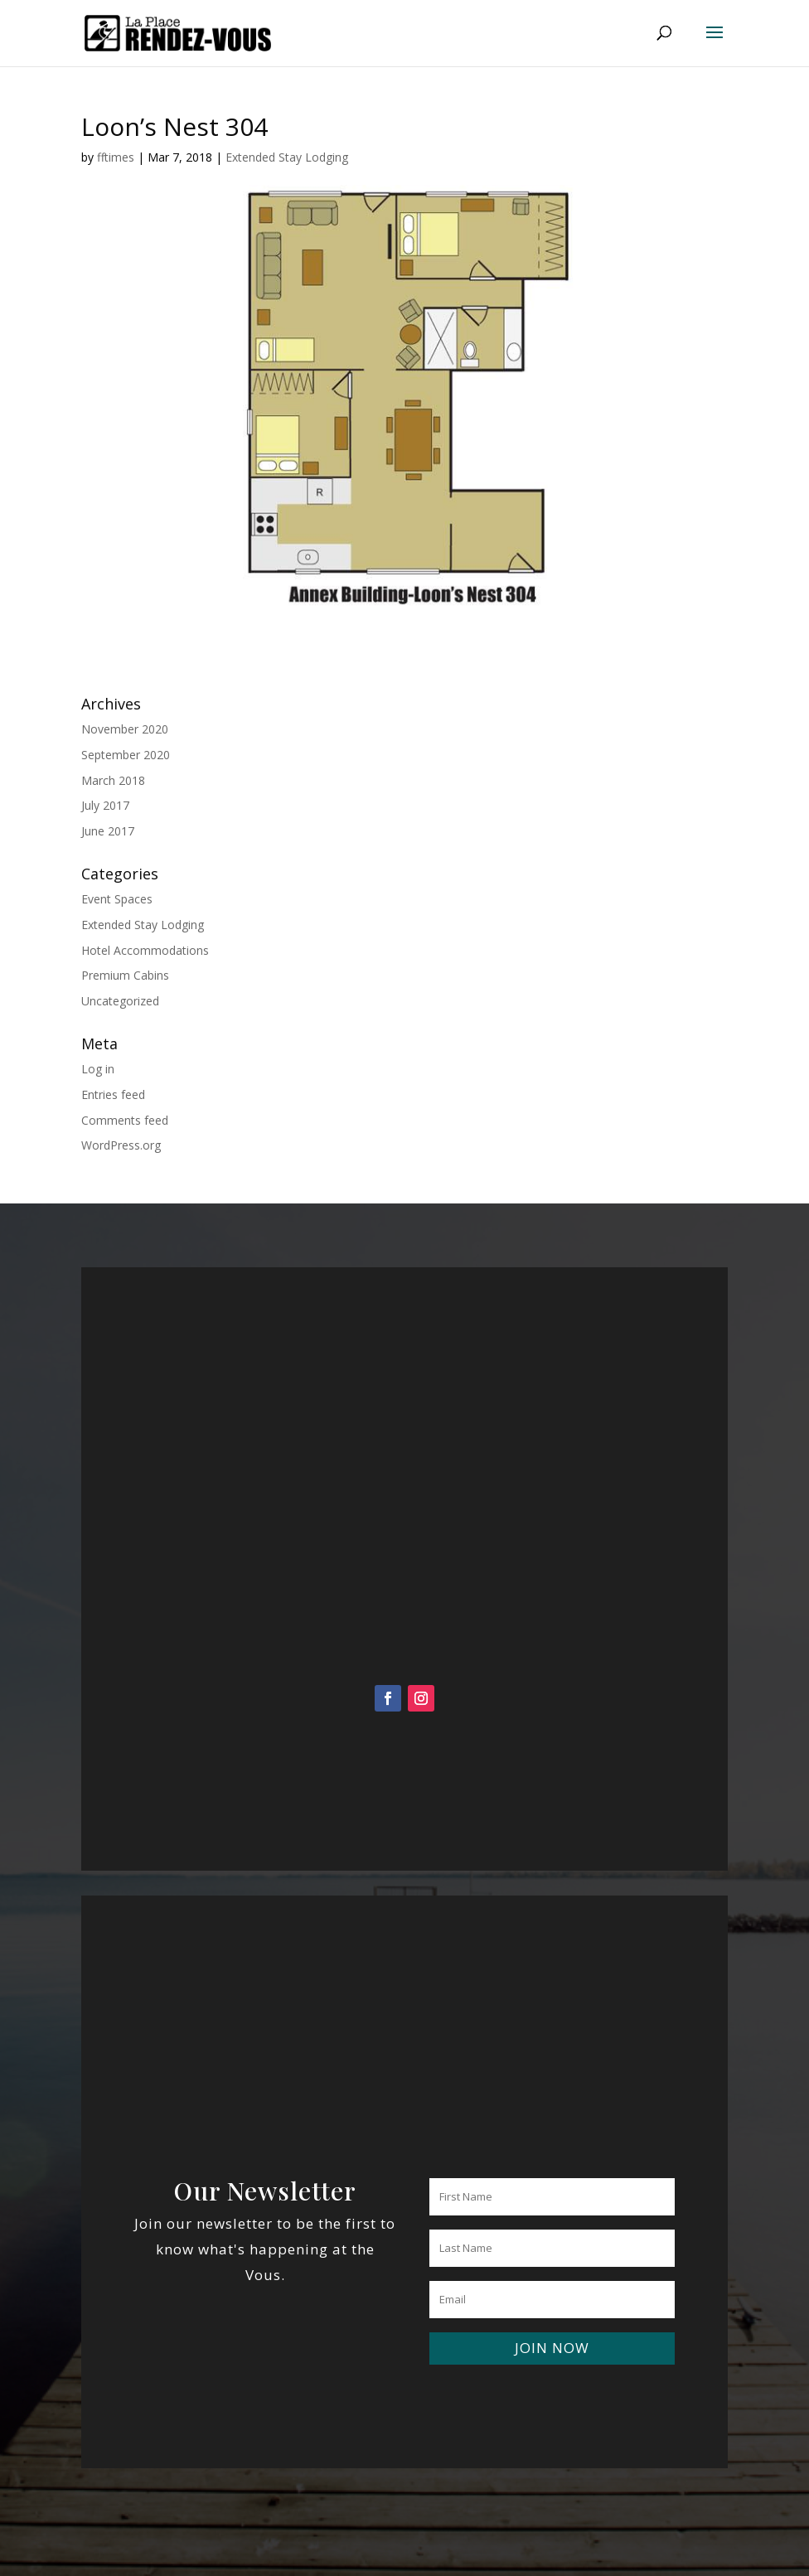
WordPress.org (121, 1145)
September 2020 (125, 755)
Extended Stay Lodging (286, 157)
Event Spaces (117, 899)
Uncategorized (120, 1001)
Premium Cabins (125, 975)
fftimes (115, 157)
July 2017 (105, 805)
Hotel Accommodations (145, 950)
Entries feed (113, 1094)
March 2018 (113, 780)
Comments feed (124, 1120)
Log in (97, 1069)
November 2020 (124, 729)
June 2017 (107, 831)
